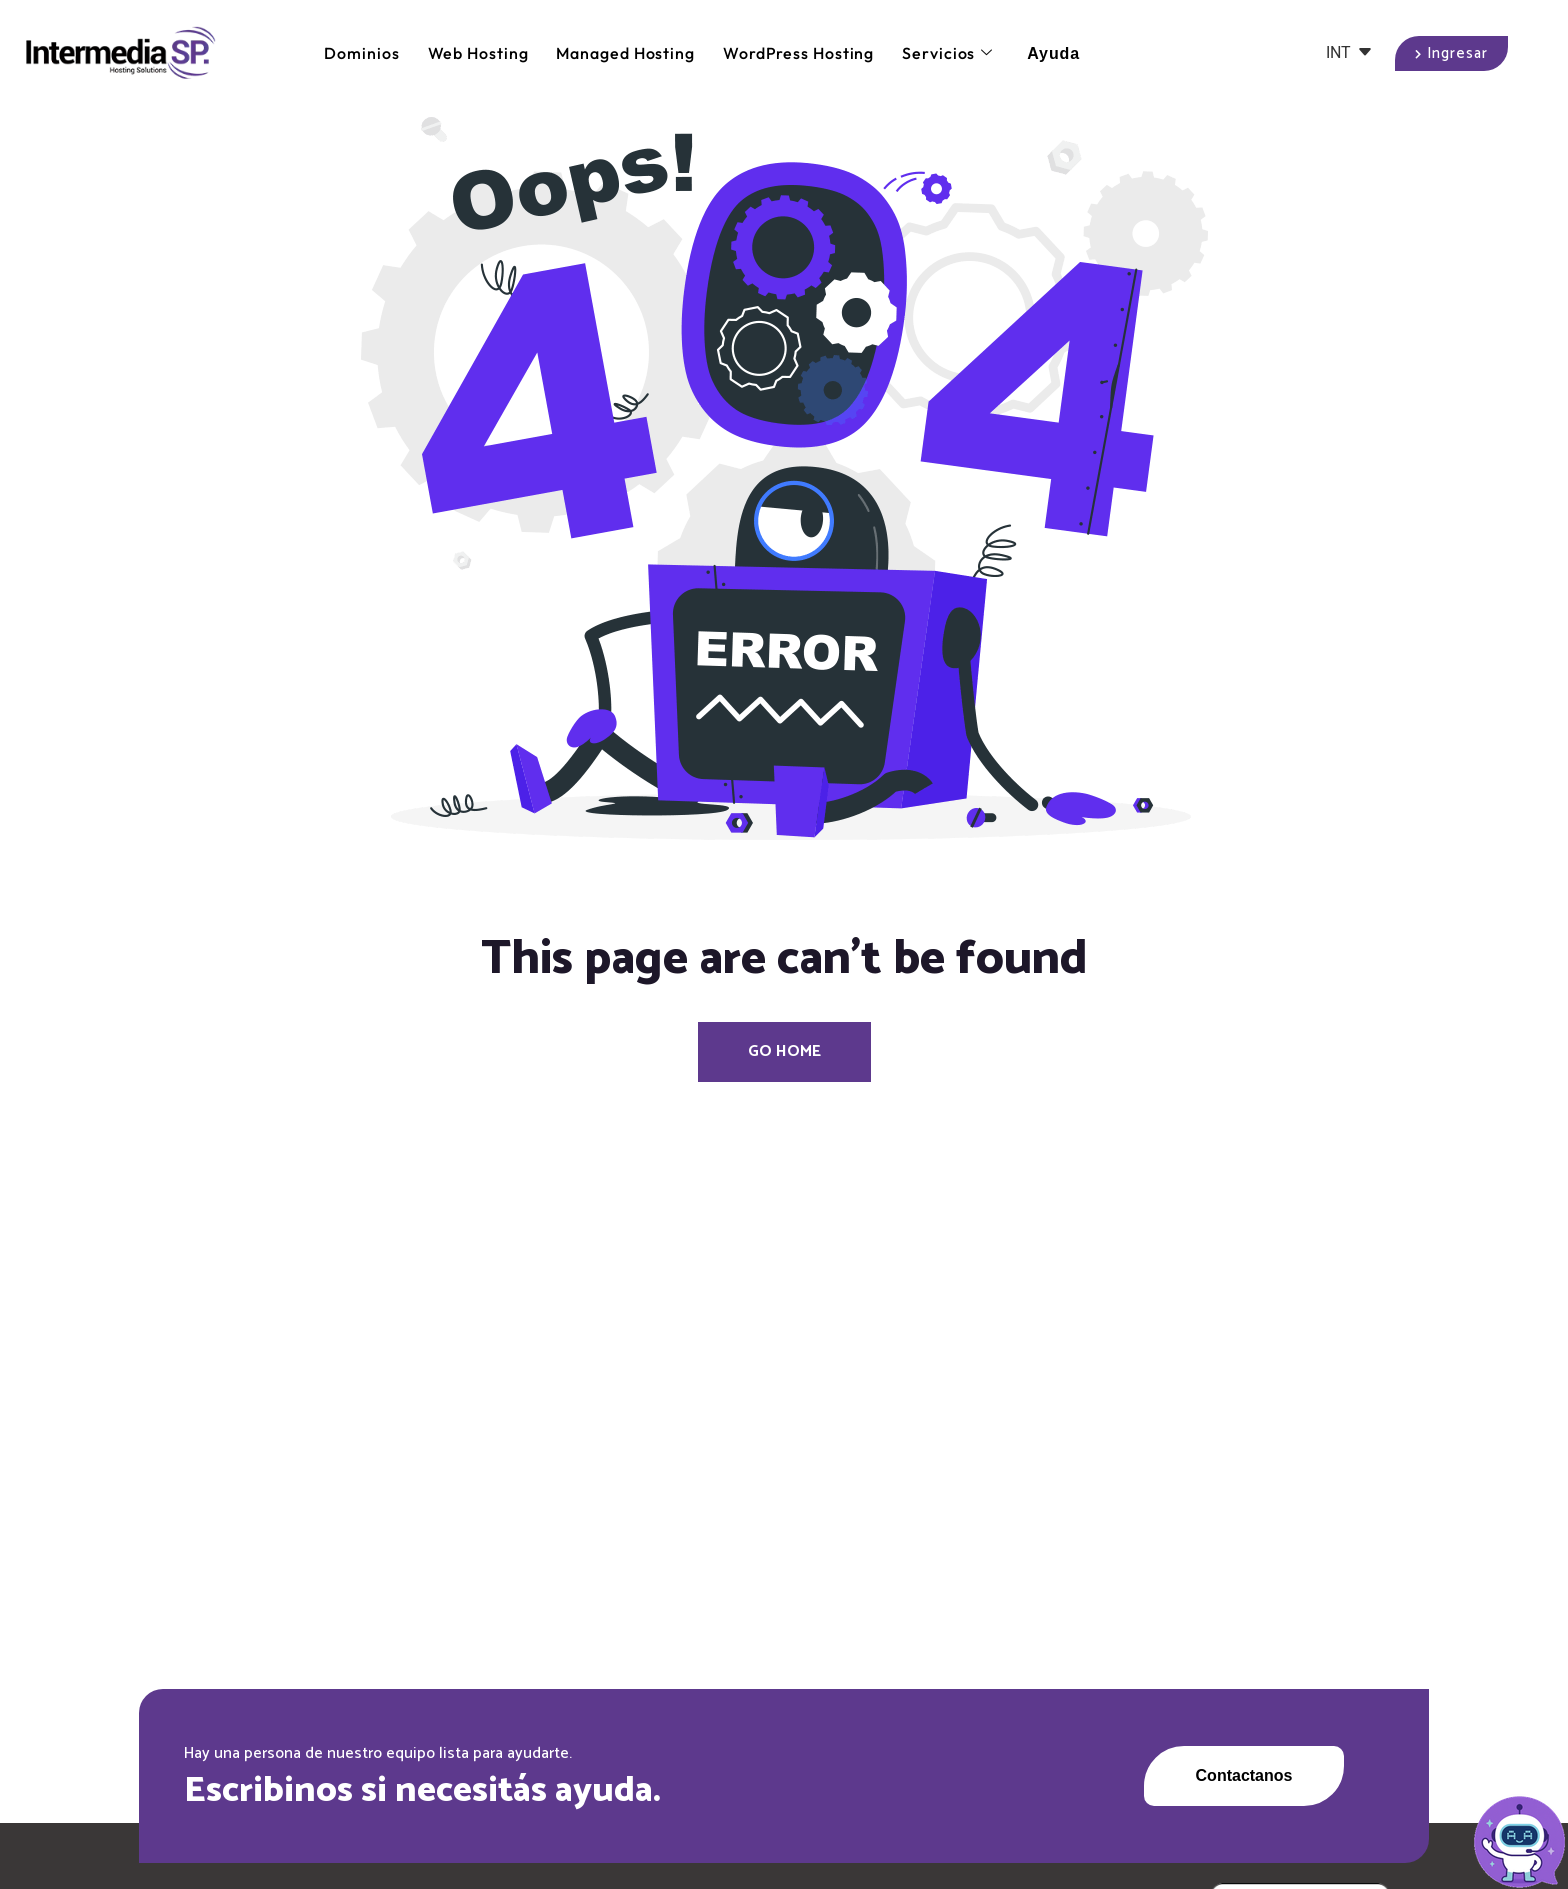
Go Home (784, 1051)
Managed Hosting (625, 53)
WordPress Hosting (798, 53)
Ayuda (1053, 53)
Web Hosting (478, 53)
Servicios (947, 53)
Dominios (361, 53)
